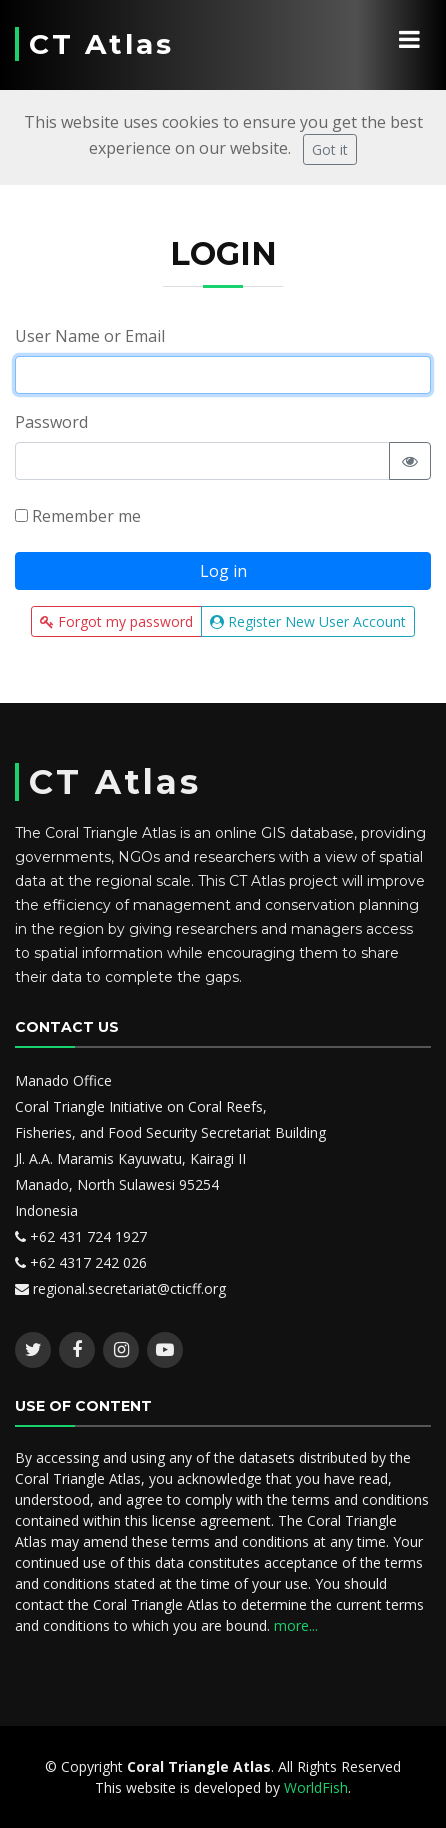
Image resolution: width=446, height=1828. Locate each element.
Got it (330, 149)
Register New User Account (308, 621)
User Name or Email (90, 336)
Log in (223, 571)
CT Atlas (101, 44)
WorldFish (316, 1787)
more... (296, 1625)
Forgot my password (116, 621)
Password (51, 422)
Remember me (78, 516)
